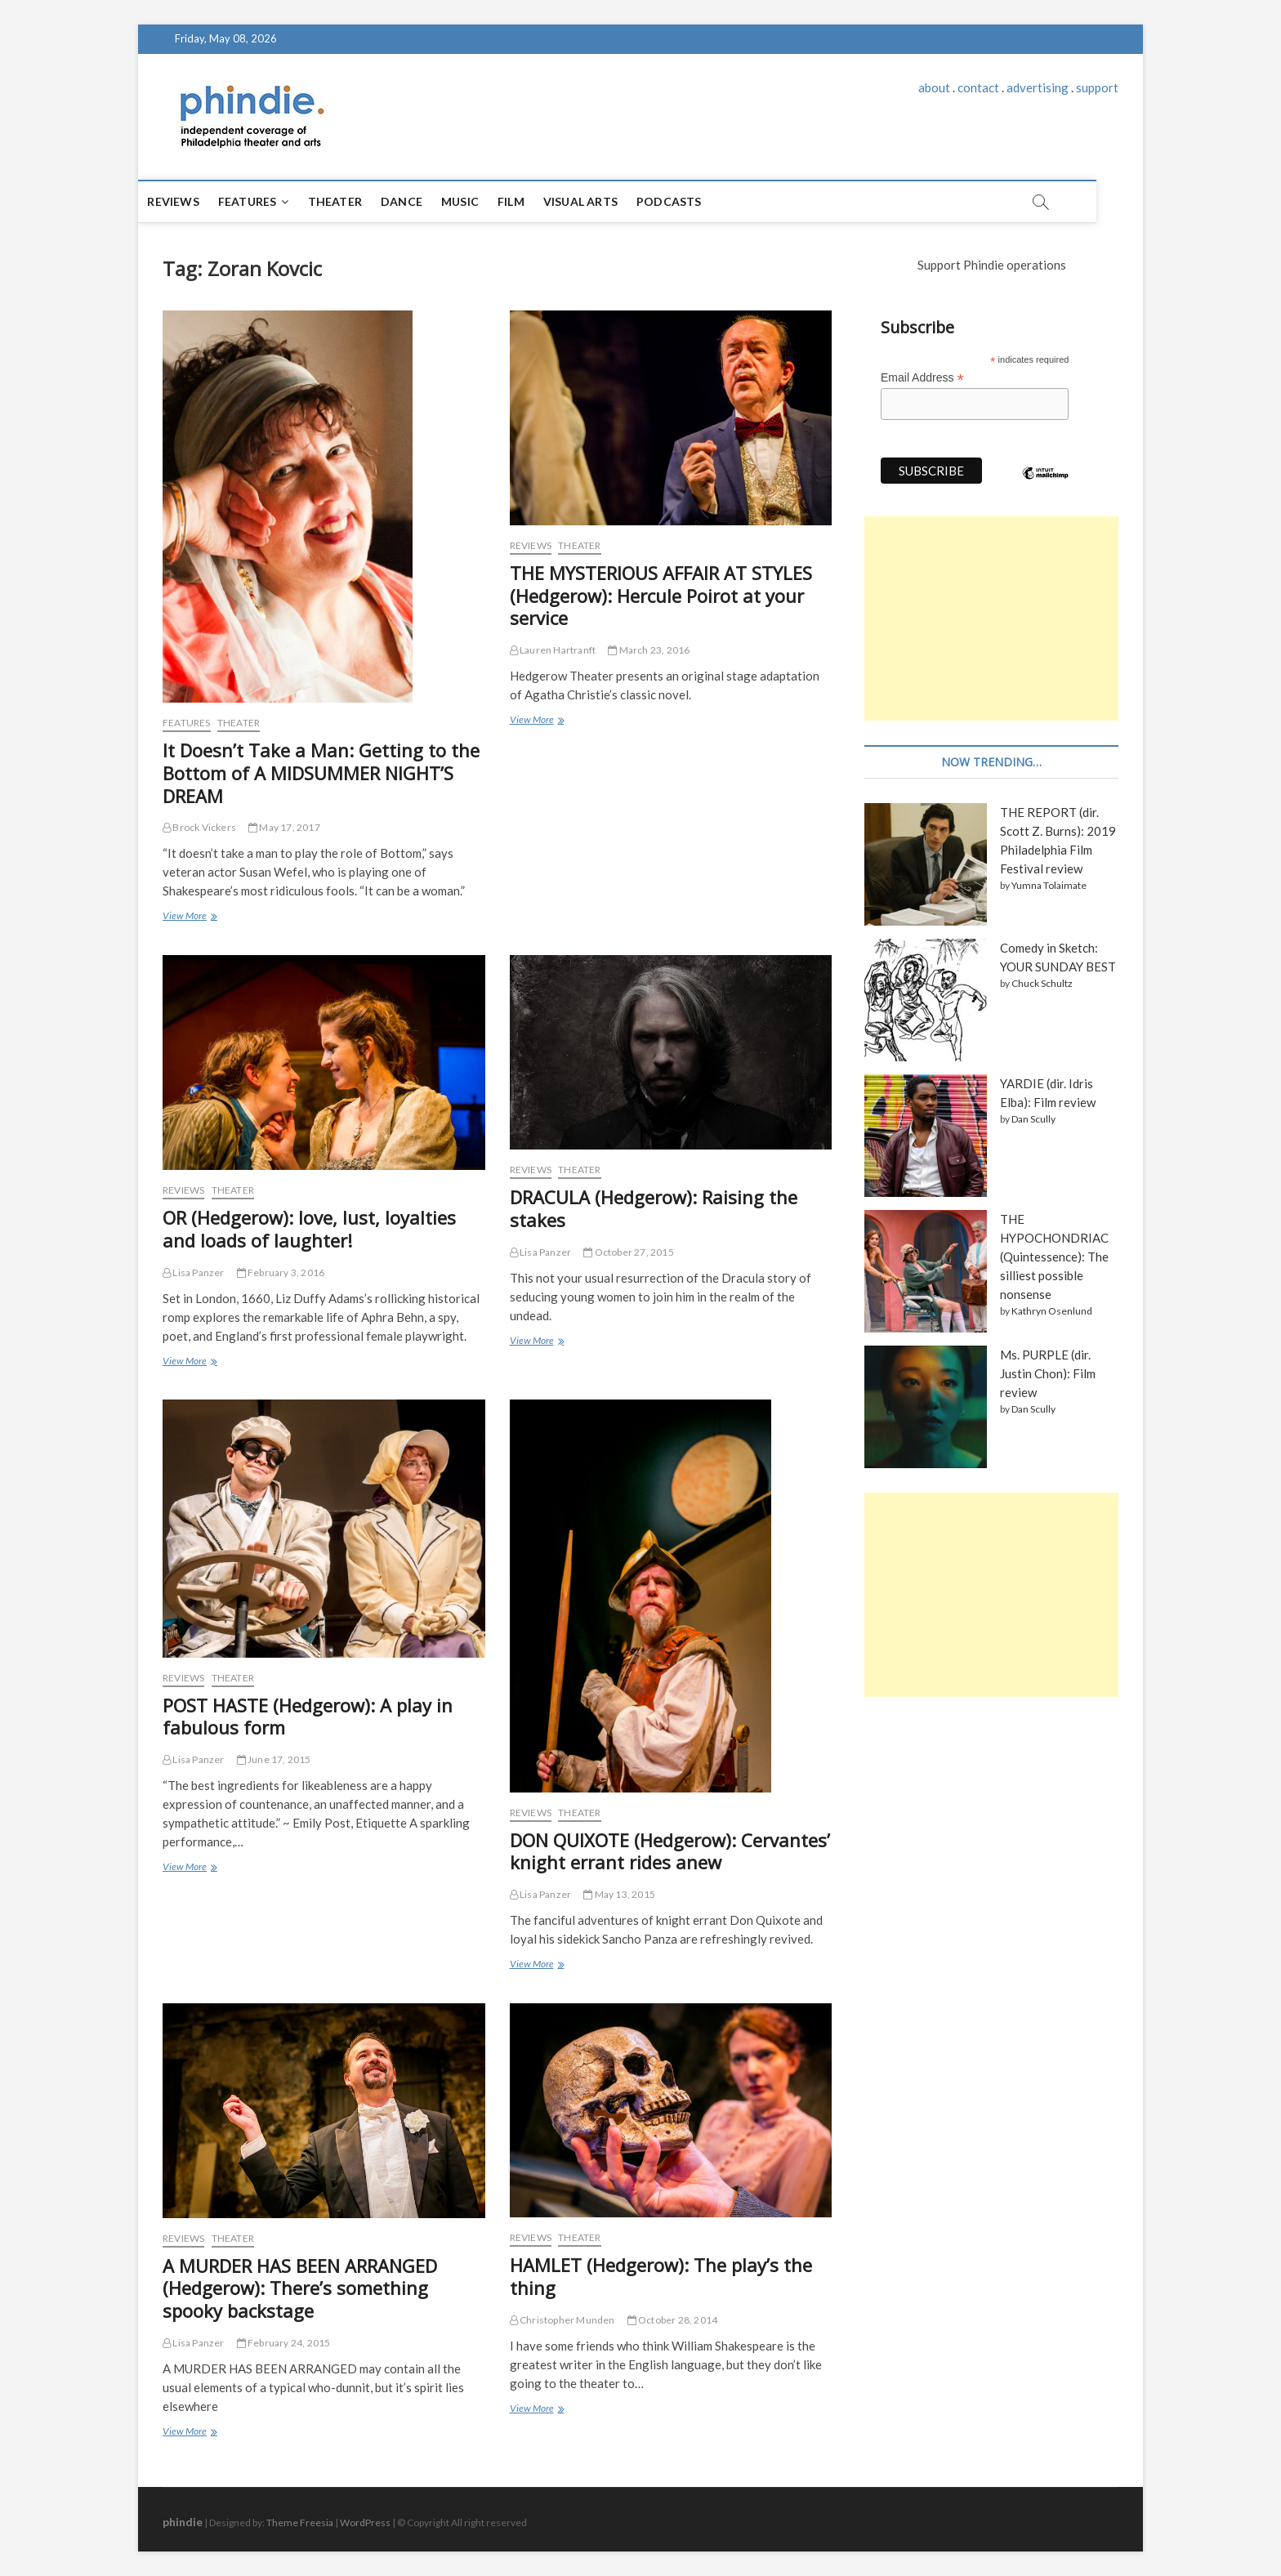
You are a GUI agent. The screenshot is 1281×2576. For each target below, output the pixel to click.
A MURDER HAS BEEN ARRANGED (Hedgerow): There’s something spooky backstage (300, 2288)
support (1097, 87)
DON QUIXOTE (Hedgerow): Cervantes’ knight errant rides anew (670, 1851)
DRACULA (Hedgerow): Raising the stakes (653, 1208)
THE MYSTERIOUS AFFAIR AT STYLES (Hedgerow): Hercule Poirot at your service (661, 595)
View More (189, 917)
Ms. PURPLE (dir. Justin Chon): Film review (1048, 1373)
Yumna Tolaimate (1049, 885)
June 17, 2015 (274, 1759)
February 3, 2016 (281, 1272)
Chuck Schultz (1042, 983)
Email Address (922, 378)
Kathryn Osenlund (1051, 1311)
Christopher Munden (562, 2320)
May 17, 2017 (284, 827)
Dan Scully (1033, 1119)
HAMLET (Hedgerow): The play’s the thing (661, 2276)
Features (270, 201)
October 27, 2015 (628, 1252)
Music (483, 201)
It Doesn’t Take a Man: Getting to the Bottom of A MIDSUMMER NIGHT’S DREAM (321, 773)
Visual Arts (603, 201)
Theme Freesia (299, 2522)
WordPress (365, 2522)
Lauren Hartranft (553, 650)
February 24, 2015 (284, 2343)
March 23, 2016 (649, 650)
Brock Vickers (199, 827)
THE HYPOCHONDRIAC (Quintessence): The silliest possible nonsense (1054, 1256)
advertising (1037, 87)
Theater (358, 201)
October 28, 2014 (672, 2320)
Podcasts (692, 201)
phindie (183, 2522)
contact (978, 87)
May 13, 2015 (619, 1894)
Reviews (196, 201)
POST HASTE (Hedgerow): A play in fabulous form (308, 1716)
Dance (425, 201)
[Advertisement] (991, 618)
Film (534, 201)
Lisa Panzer (194, 1272)
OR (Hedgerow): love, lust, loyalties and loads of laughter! (309, 1228)
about (934, 87)
